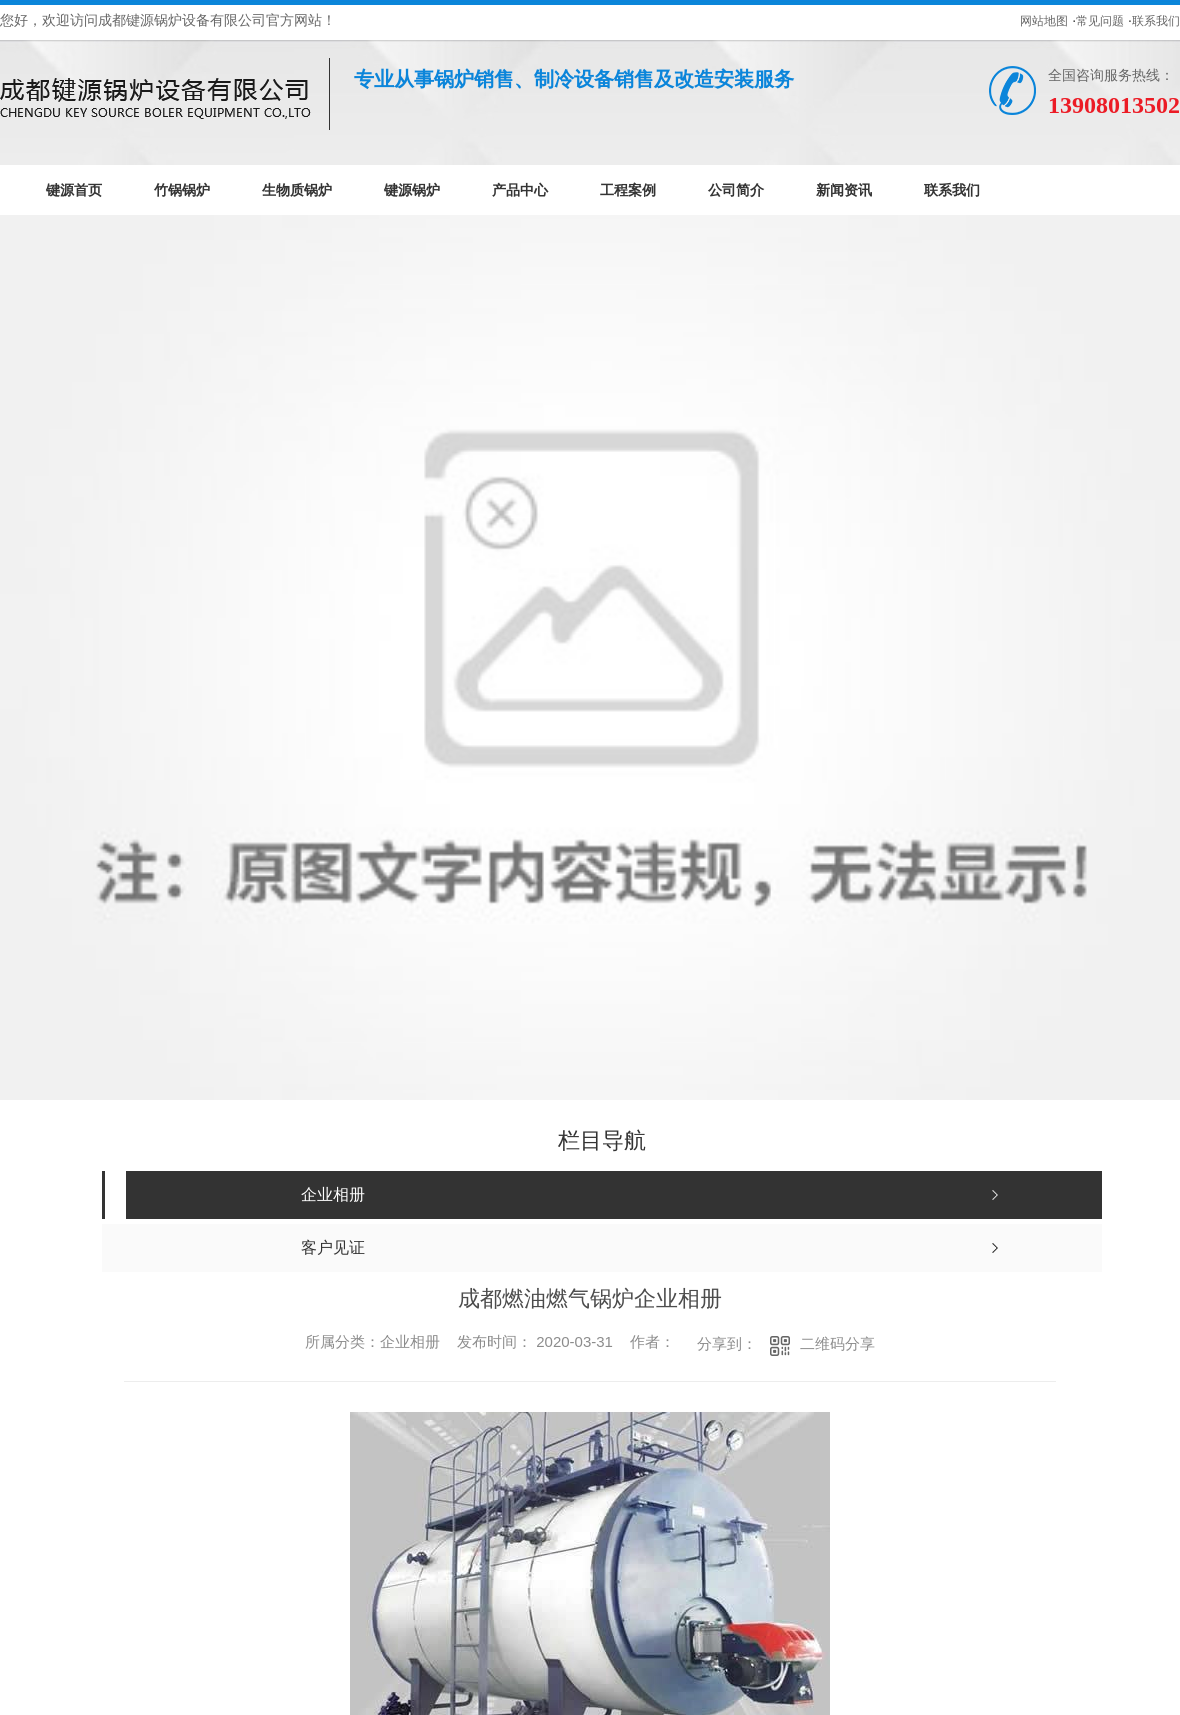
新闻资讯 (844, 190)
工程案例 (628, 190)
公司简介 (736, 190)
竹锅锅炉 (182, 190)
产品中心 (520, 190)
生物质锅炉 (297, 190)
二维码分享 (837, 1343)
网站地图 (1044, 21)
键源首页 (74, 190)
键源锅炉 (412, 190)
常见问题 (1100, 21)
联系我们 (1156, 21)
